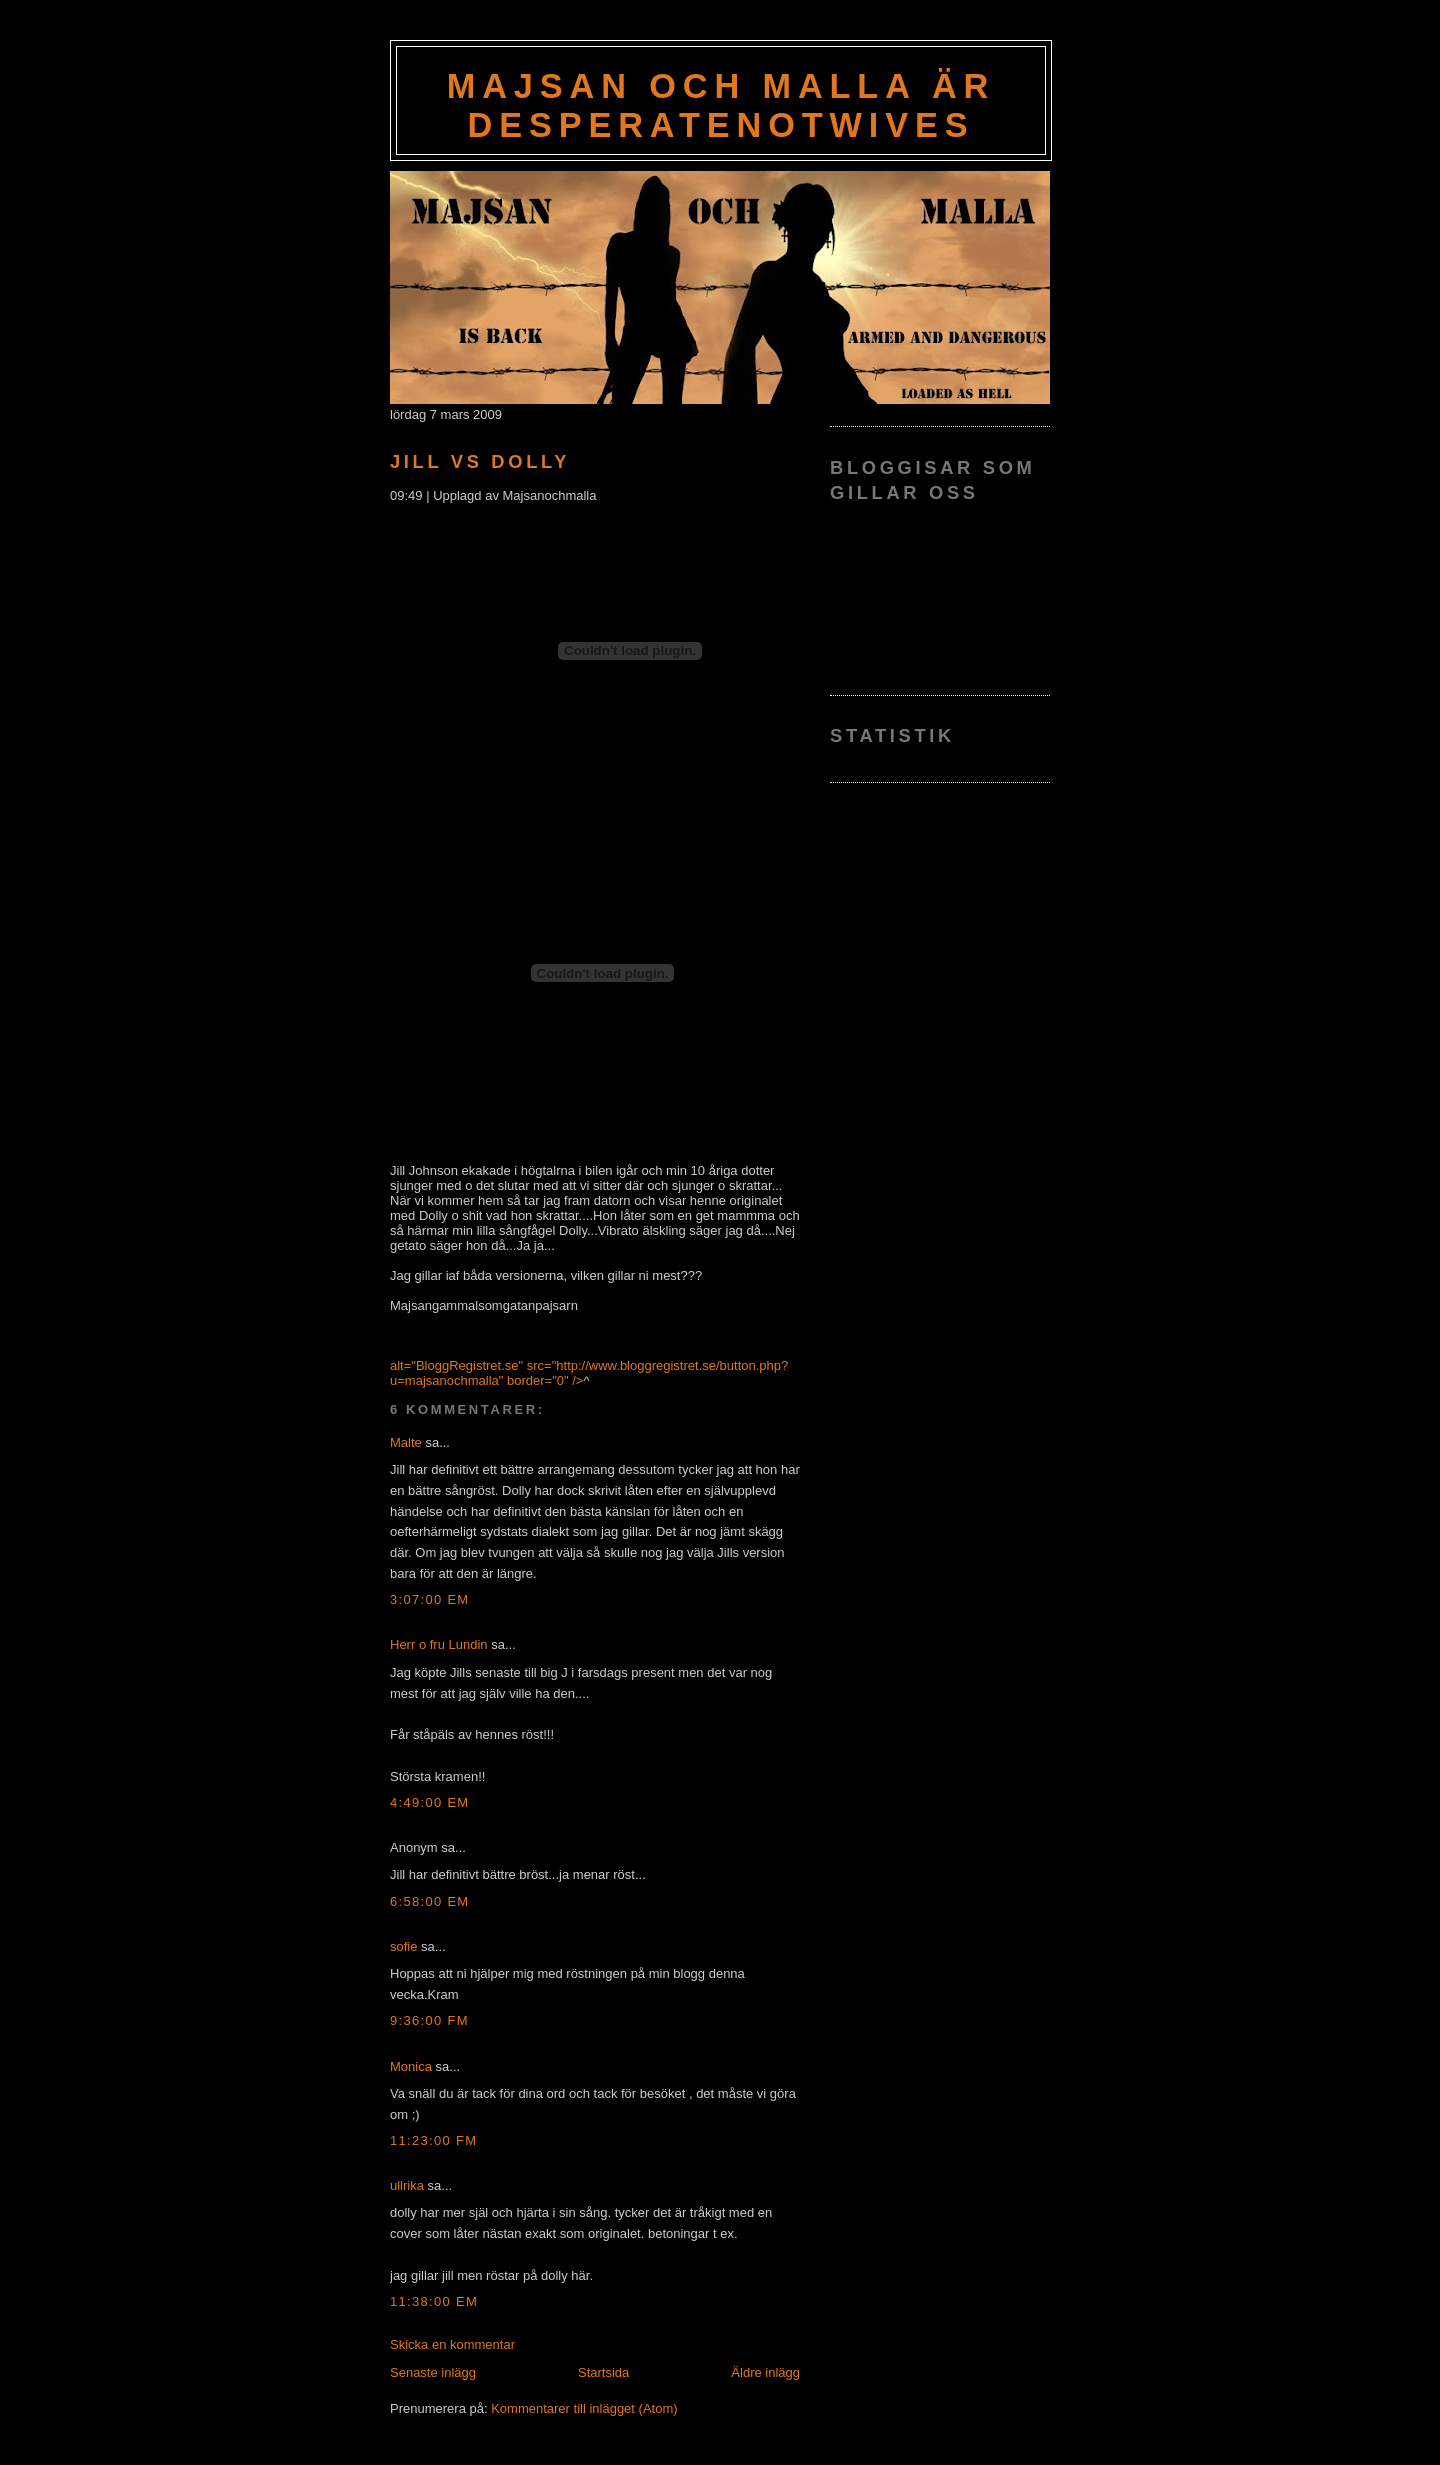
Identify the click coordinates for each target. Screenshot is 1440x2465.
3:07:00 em (430, 1599)
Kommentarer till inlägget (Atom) (584, 2408)
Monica (411, 2066)
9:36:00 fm (429, 2020)
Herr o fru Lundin (439, 1644)
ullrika (407, 2185)
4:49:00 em (430, 1802)
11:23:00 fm (433, 2140)
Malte (406, 1442)
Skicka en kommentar (452, 2344)
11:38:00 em (434, 2301)
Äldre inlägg (765, 2372)
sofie (403, 1946)
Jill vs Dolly (480, 461)
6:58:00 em (430, 1901)
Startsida (603, 2372)
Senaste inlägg (433, 2372)
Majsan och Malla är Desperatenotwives (721, 105)
